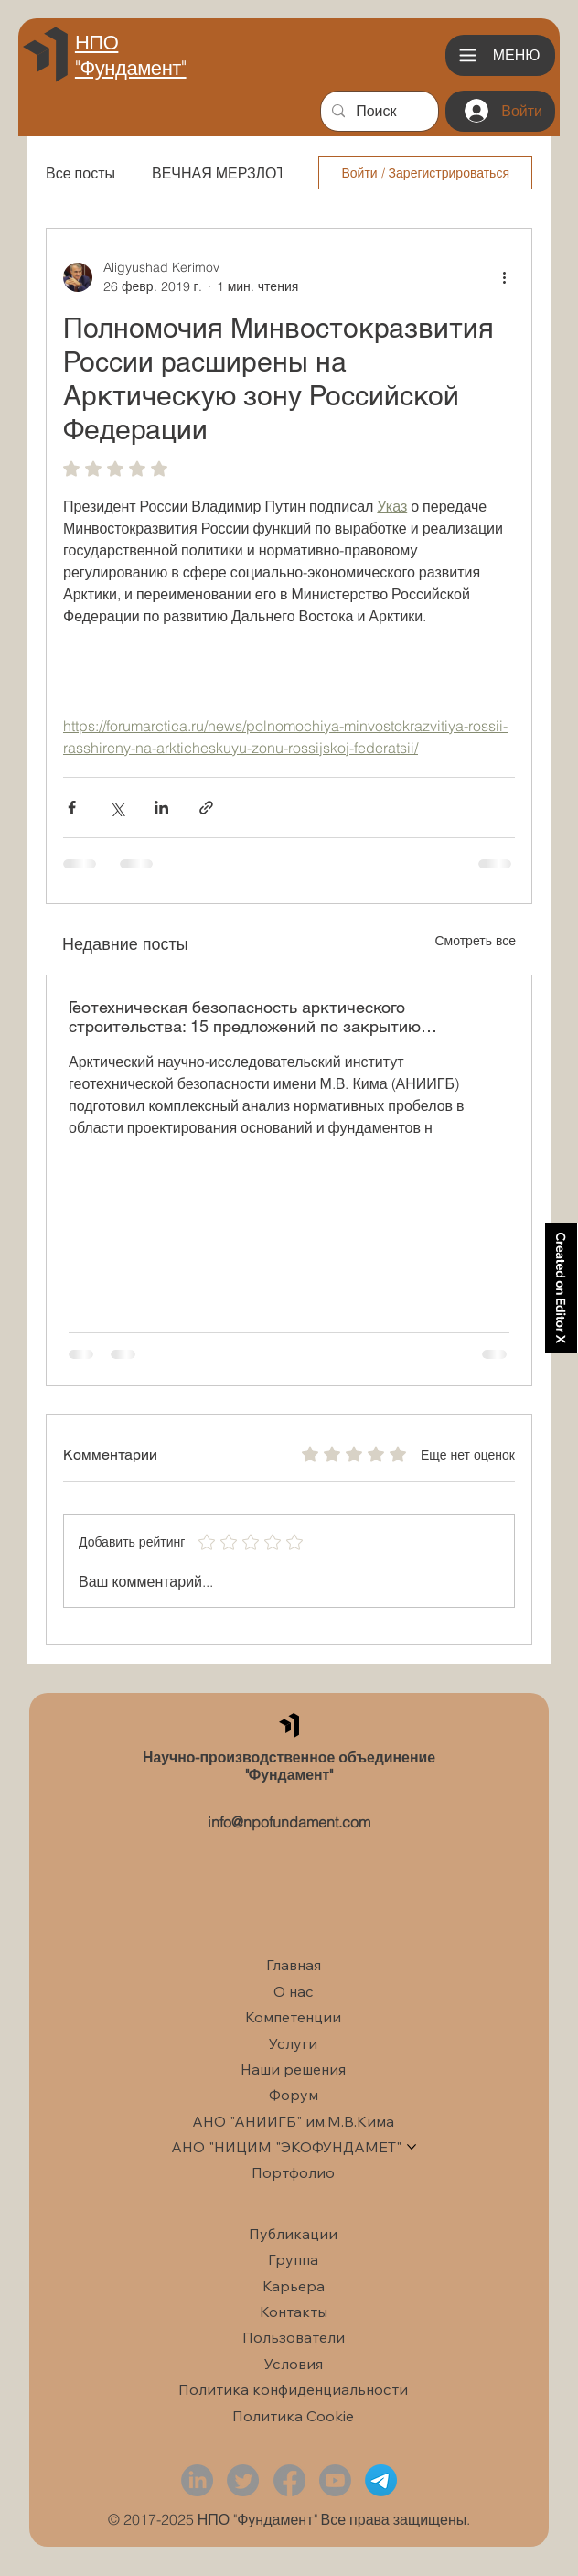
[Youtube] (335, 2480)
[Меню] (500, 55)
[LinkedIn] (197, 2480)
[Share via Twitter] (116, 807)
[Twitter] (243, 2480)
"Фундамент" (131, 68)
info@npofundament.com (289, 1822)
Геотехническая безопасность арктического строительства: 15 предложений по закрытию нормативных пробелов (245, 1016)
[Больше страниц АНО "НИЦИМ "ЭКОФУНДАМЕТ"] (411, 2146)
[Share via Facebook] (71, 807)
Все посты (80, 173)
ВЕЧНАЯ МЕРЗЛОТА (223, 173)
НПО (97, 42)
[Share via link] (206, 807)
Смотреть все (475, 940)
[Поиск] (378, 111)
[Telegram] (381, 2480)
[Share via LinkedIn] (161, 807)
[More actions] (504, 277)
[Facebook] (289, 2480)
